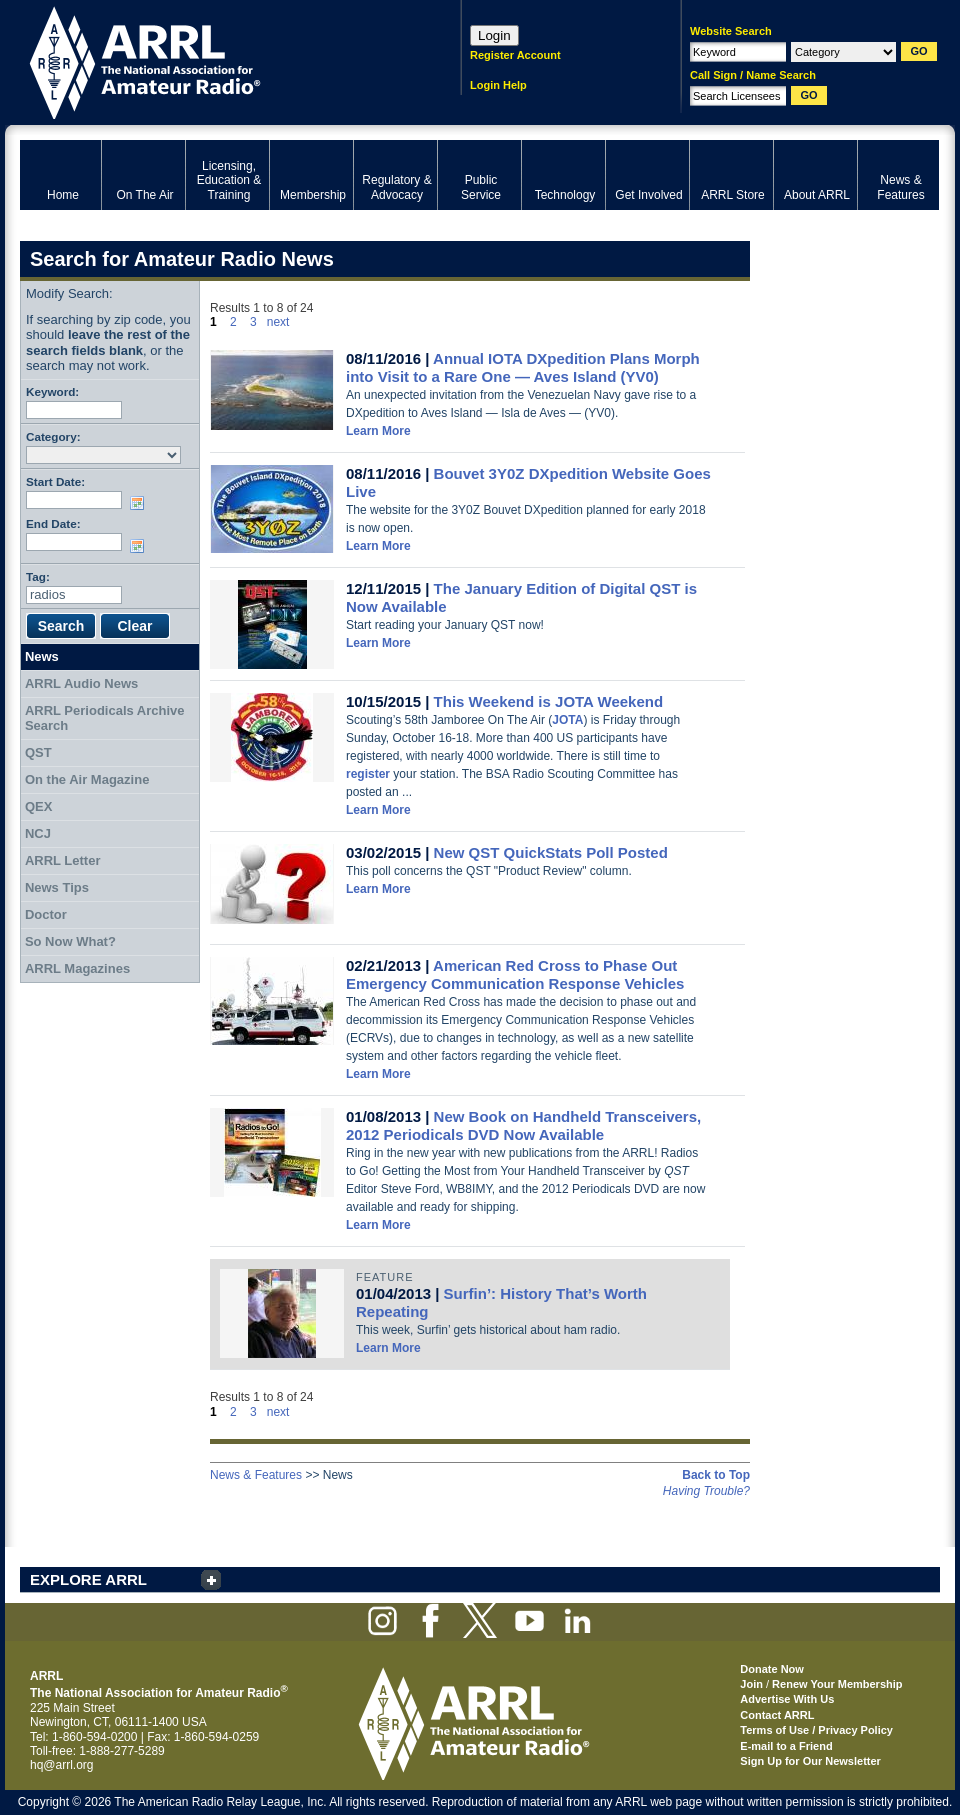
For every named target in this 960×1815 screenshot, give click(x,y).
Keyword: (52, 391)
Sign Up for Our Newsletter (810, 1761)
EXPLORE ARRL (88, 1579)
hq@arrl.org (62, 1765)
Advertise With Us (787, 1699)
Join (751, 1684)
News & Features (256, 1475)
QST (38, 752)
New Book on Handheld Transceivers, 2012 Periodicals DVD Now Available (523, 1125)
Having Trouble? (706, 1491)
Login (494, 35)
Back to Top (716, 1475)
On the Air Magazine (87, 779)
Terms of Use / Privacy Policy (816, 1730)
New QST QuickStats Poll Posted (551, 852)
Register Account (515, 55)
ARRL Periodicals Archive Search (105, 718)
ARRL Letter (63, 860)
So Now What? (70, 941)
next (278, 322)
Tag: (38, 576)
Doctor (46, 914)
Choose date (141, 503)
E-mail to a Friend (786, 1746)
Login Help (498, 85)
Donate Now (772, 1669)
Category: (53, 436)
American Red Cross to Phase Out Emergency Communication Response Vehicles (515, 974)
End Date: (53, 523)
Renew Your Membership (837, 1684)
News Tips (57, 887)
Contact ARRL (777, 1715)
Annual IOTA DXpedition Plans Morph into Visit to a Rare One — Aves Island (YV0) (523, 367)
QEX (38, 806)
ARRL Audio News (81, 683)
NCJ (38, 833)
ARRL (214, 60)
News (42, 656)
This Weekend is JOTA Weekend (549, 701)
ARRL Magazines (77, 968)
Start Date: (55, 481)
